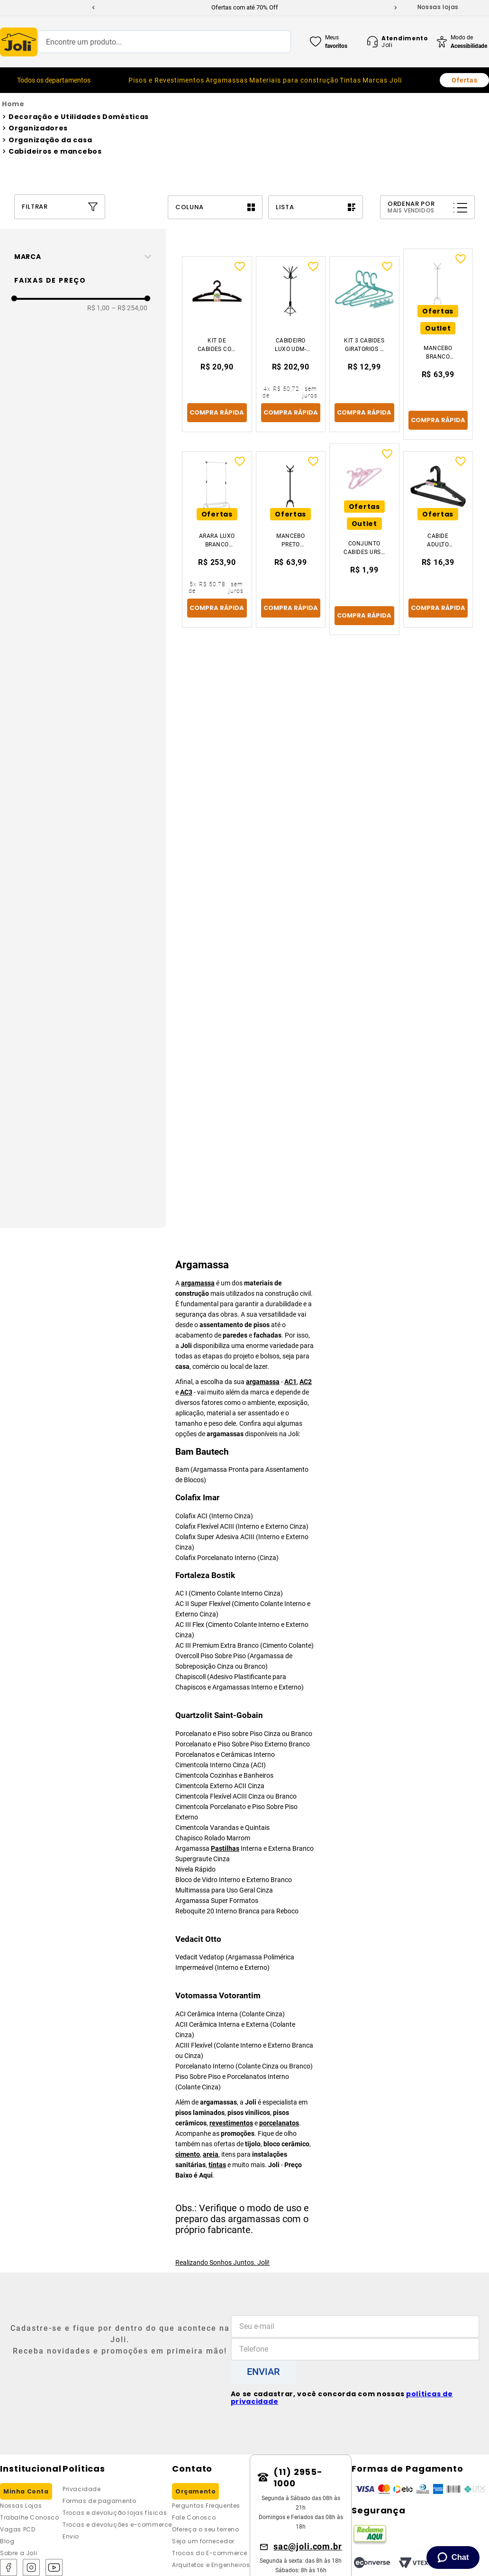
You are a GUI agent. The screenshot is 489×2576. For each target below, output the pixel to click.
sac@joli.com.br (307, 2546)
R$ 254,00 (129, 308)
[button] (86, 256)
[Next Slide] (396, 7)
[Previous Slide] (93, 7)
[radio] (215, 207)
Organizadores (38, 128)
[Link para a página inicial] (244, 104)
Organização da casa (50, 140)
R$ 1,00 (98, 308)
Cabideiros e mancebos (55, 151)
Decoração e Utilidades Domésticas (79, 116)
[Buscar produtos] (274, 42)
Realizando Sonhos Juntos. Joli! (222, 2262)
